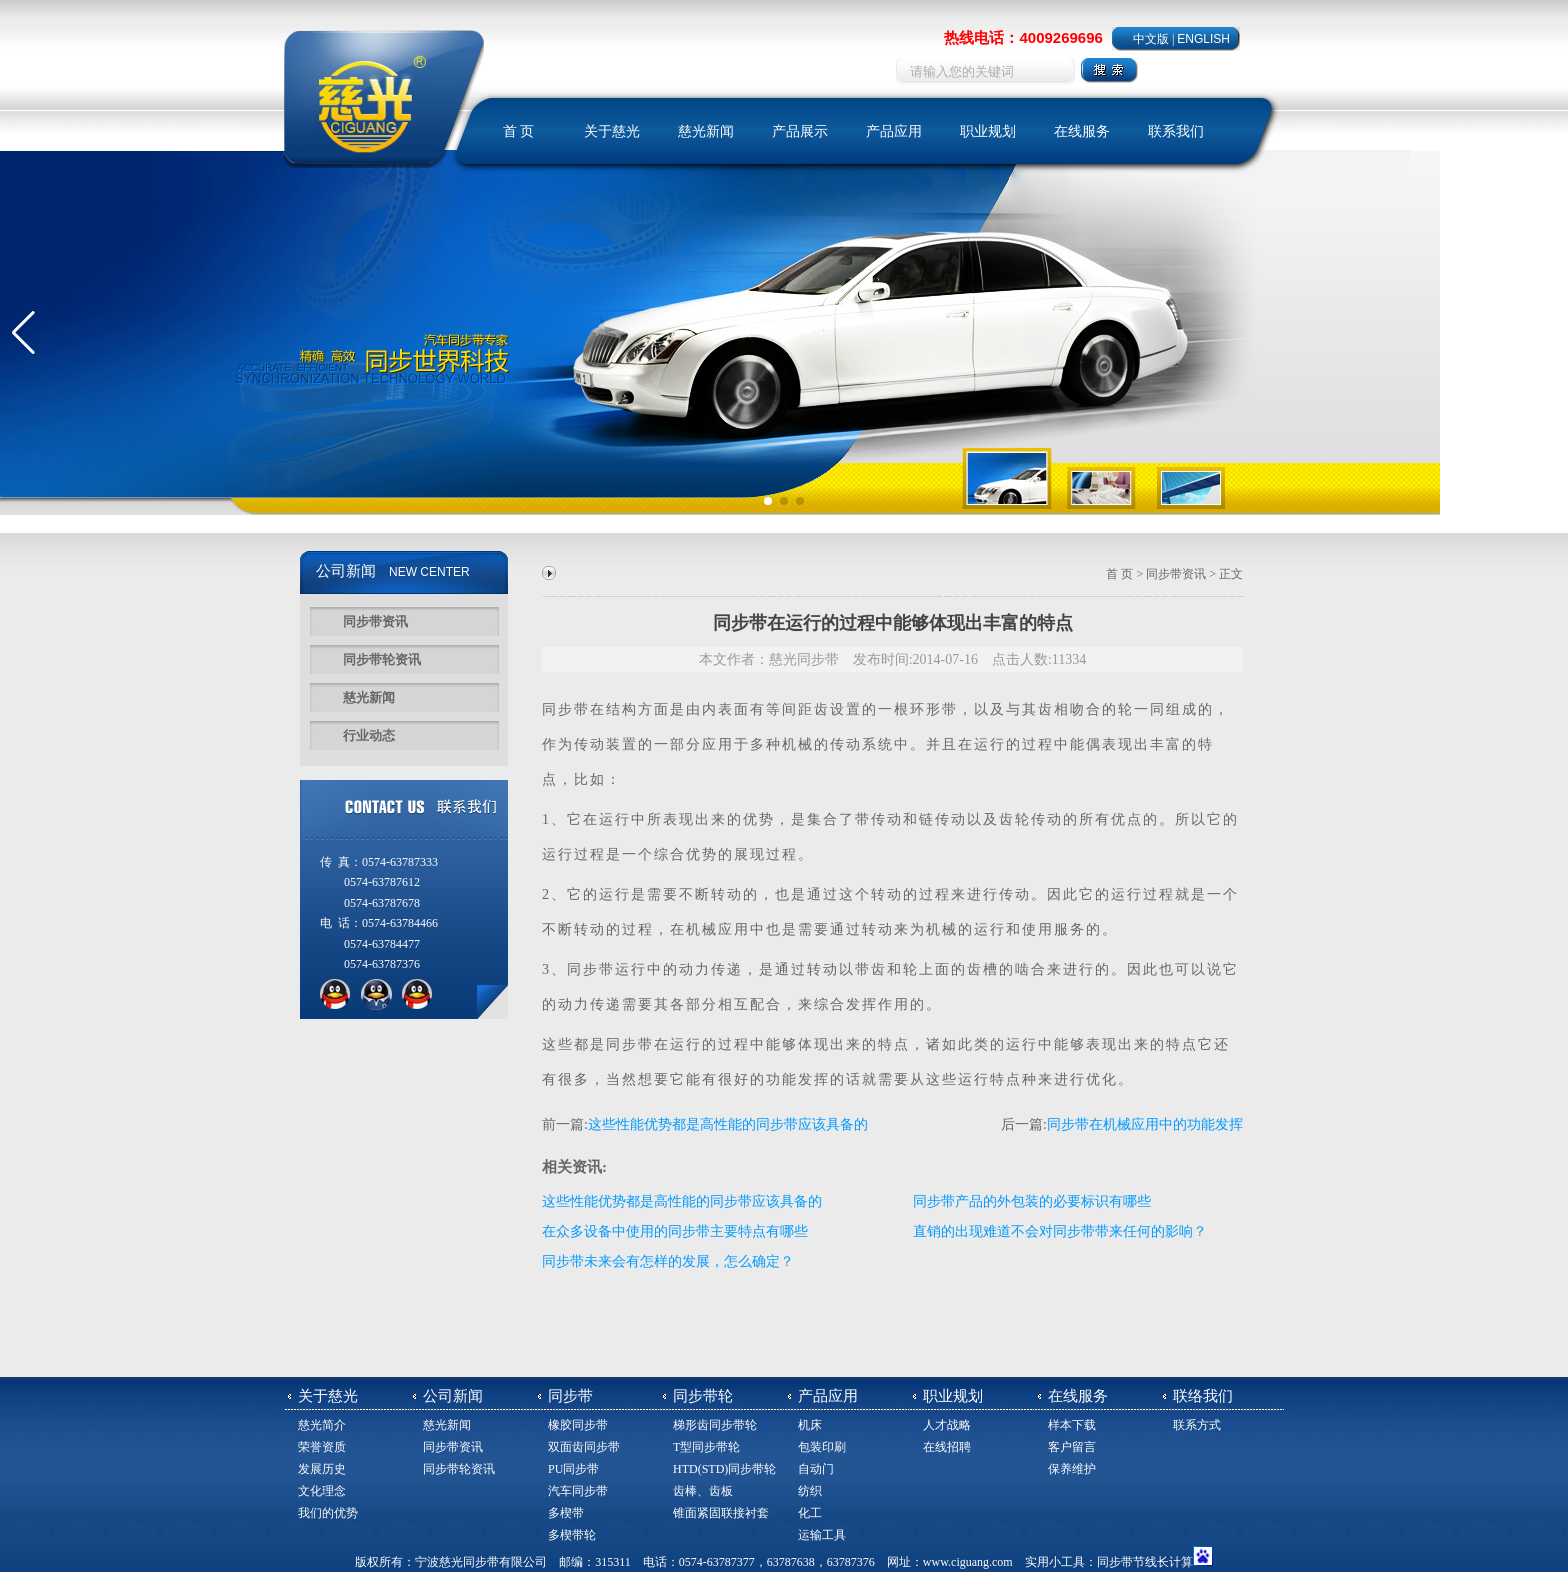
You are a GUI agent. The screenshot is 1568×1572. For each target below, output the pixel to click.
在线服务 (1082, 131)
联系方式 (1197, 1425)
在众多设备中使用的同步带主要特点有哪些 (675, 1231)
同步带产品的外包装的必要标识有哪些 (1032, 1201)
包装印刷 (822, 1447)
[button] (23, 333)
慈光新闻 (706, 131)
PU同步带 (573, 1469)
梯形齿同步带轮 (715, 1425)
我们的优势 (328, 1513)
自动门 (816, 1469)
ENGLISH (1203, 39)
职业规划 (988, 131)
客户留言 (1072, 1447)
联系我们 (1176, 131)
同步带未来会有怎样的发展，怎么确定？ (668, 1261)
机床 (810, 1425)
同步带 (566, 709)
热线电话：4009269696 (1023, 37)
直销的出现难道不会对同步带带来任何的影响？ (1060, 1231)
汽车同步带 (578, 1491)
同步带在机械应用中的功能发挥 (1145, 1124)
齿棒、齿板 (703, 1491)
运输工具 (822, 1535)
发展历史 (322, 1469)
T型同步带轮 (706, 1447)
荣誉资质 (322, 1447)
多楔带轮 (572, 1535)
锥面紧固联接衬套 (721, 1513)
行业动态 (369, 735)
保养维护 (1072, 1469)
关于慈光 (612, 131)
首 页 (519, 131)
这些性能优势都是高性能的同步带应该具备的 (728, 1124)
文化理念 (322, 1491)
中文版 (1151, 39)
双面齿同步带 (584, 1447)
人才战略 (947, 1425)
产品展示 (800, 131)
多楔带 (566, 1513)
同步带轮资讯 (382, 659)
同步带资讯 (375, 621)
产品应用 (894, 131)
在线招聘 (947, 1447)
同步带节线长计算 (1145, 1562)
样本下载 (1072, 1425)
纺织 (810, 1491)
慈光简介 (322, 1425)
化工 (810, 1513)
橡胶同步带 (578, 1425)
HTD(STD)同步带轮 (724, 1469)
